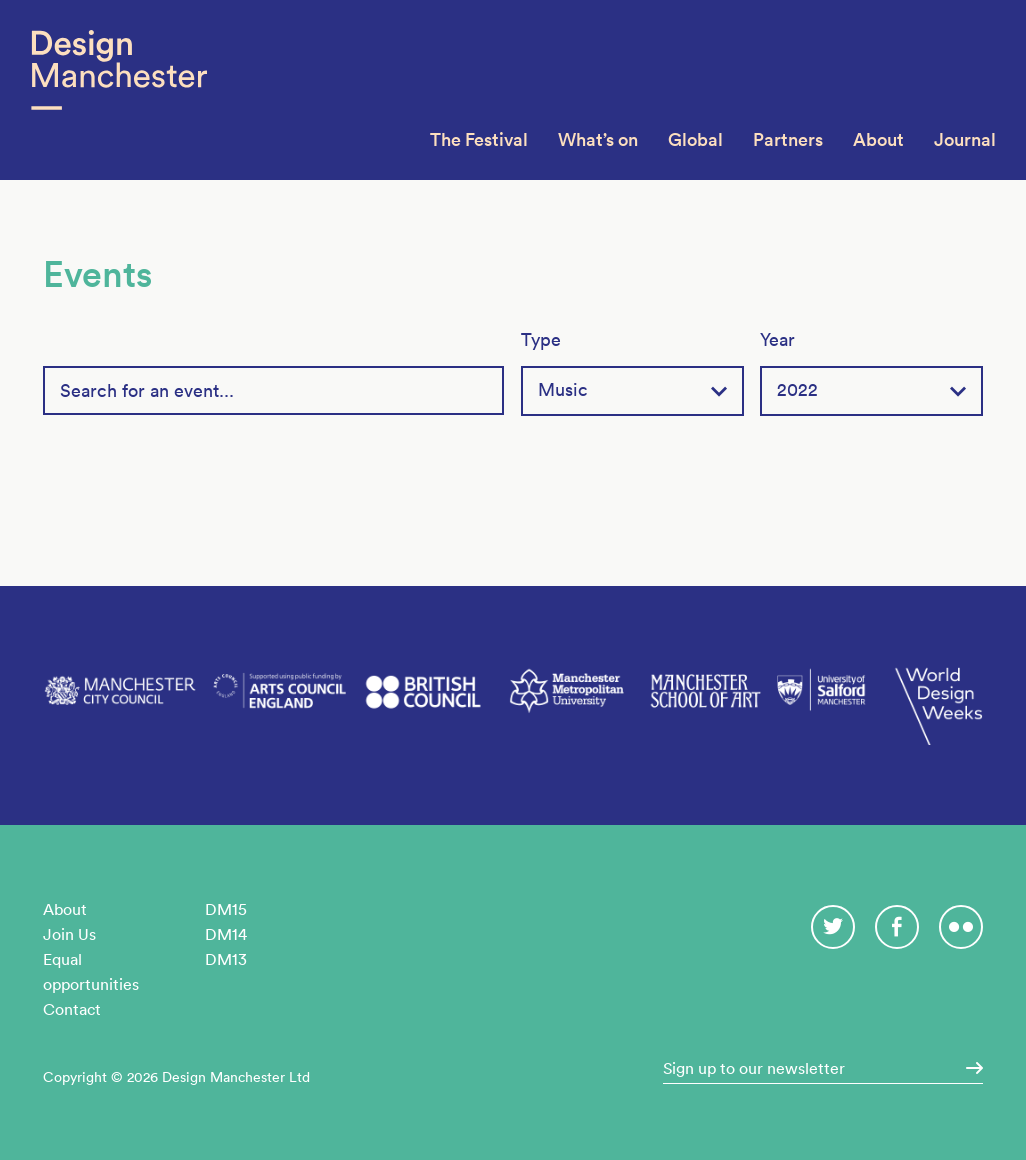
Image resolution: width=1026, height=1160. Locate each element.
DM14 (226, 934)
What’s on (598, 139)
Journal (965, 139)
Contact (72, 1009)
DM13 (226, 959)
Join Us (69, 934)
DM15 (226, 909)
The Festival (479, 139)
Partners (788, 139)
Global (695, 139)
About (878, 139)
